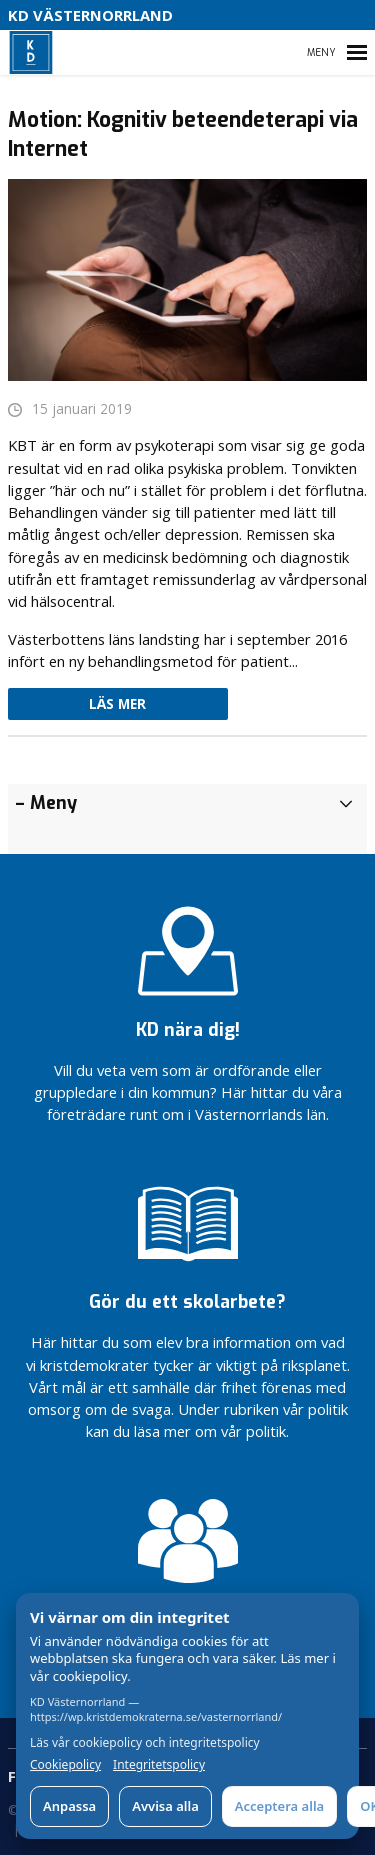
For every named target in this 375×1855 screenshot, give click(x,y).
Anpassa (69, 1806)
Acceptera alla (279, 1806)
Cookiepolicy (65, 1765)
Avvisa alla (165, 1806)
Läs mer (117, 704)
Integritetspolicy (159, 1765)
